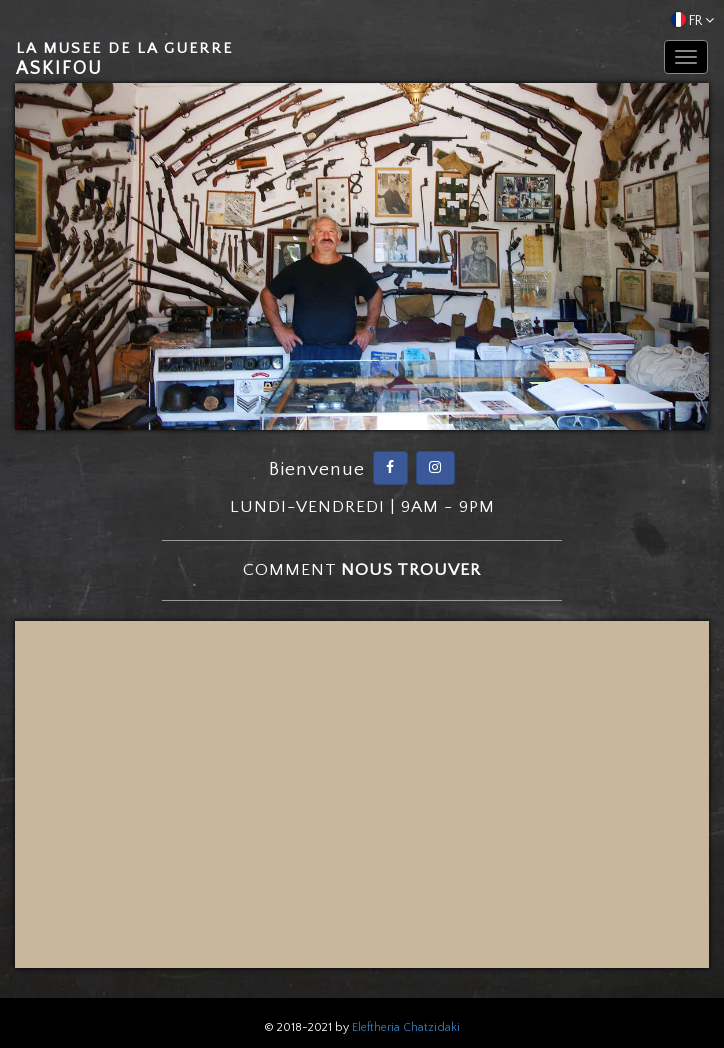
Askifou (124, 59)
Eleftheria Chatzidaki (406, 1027)
